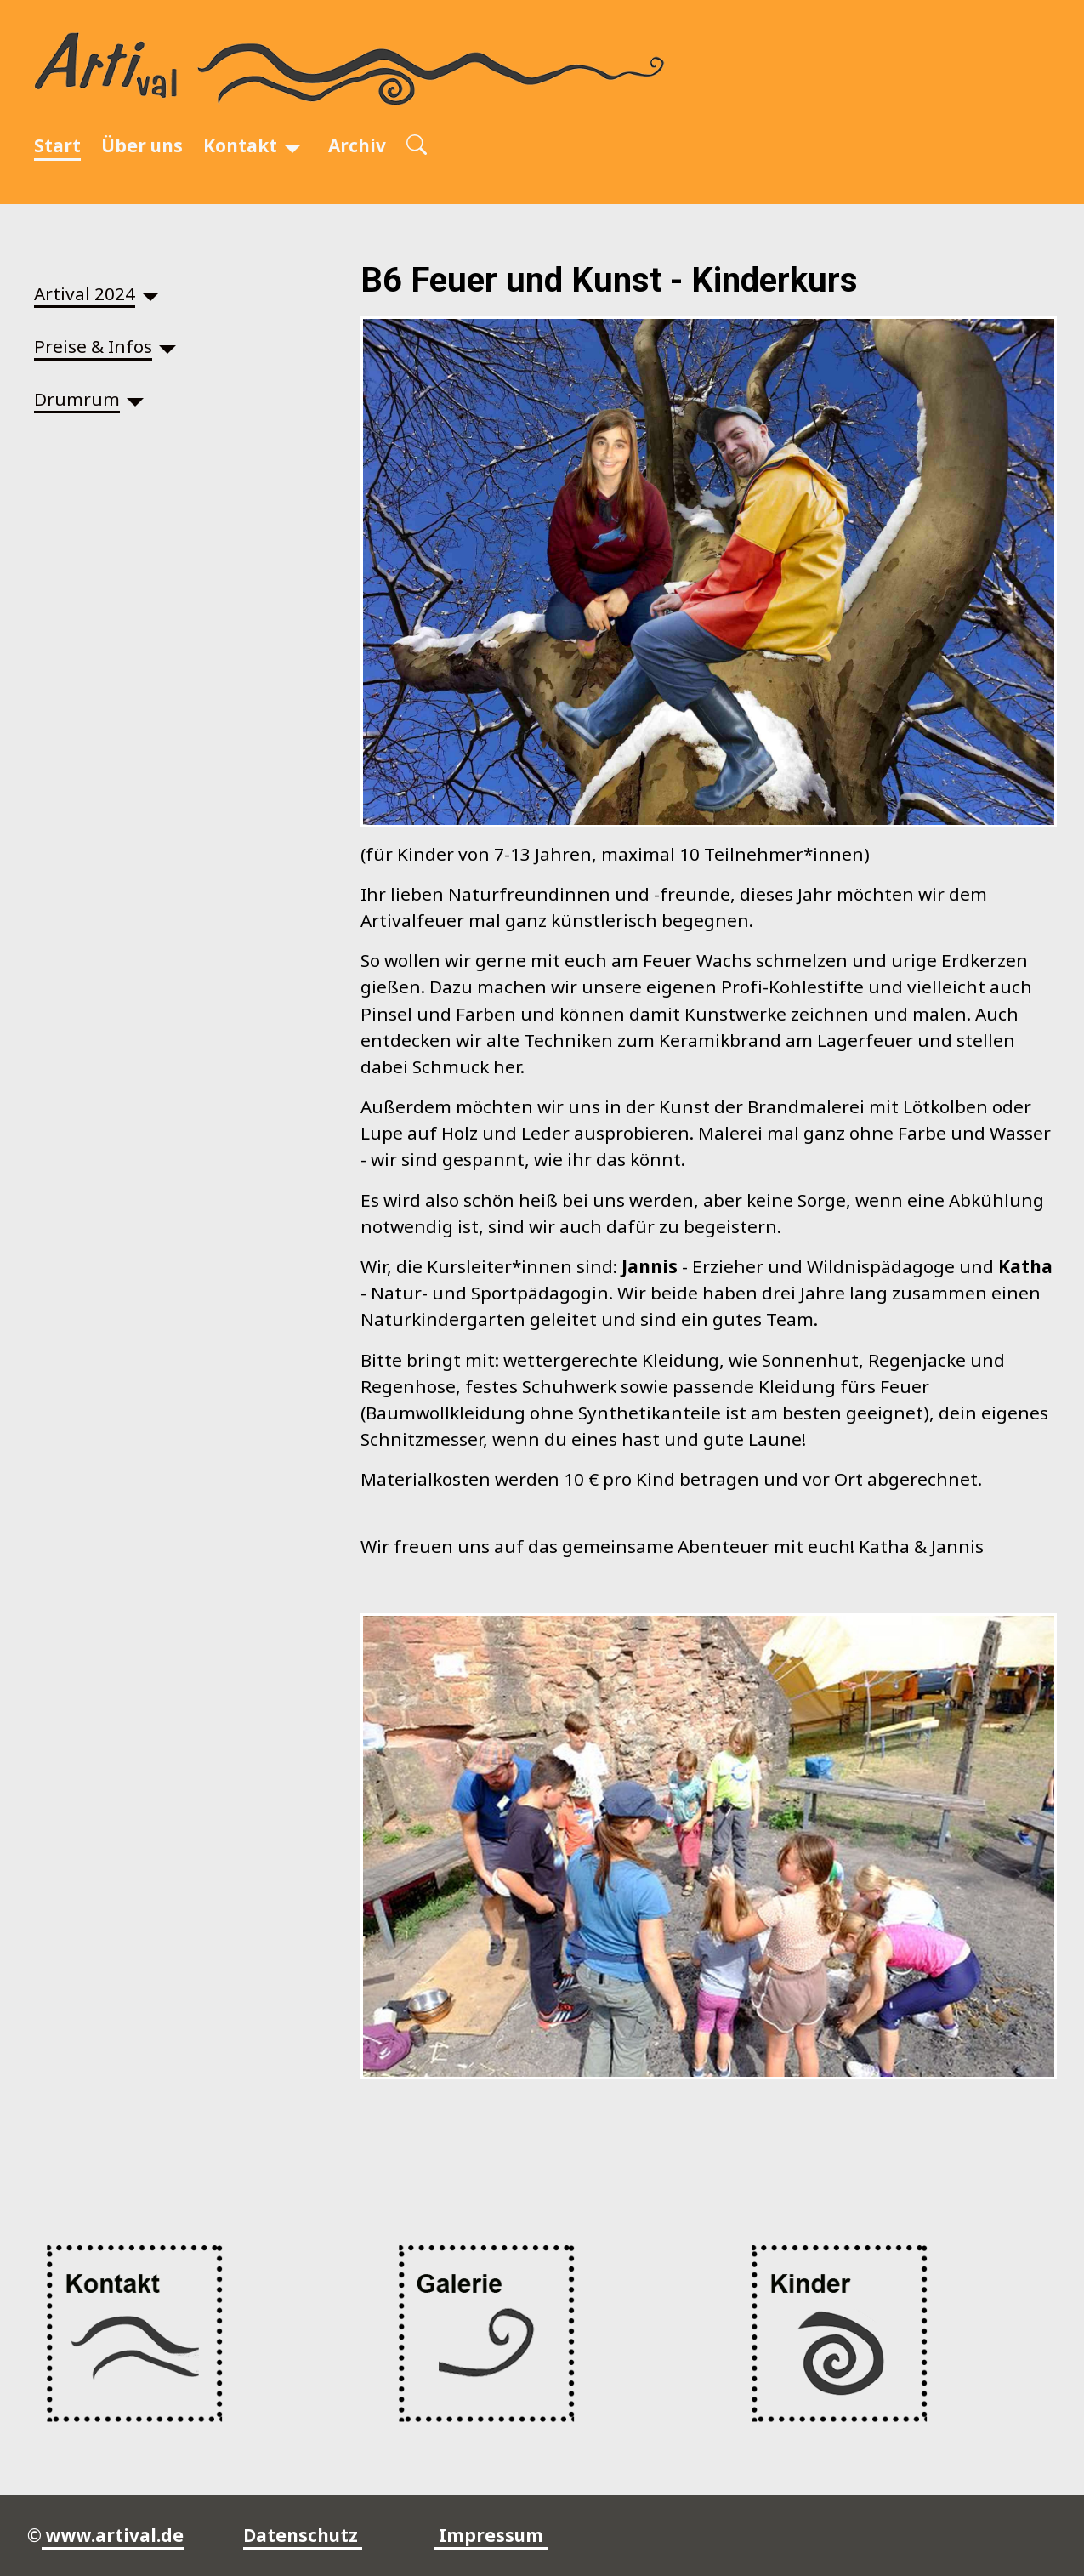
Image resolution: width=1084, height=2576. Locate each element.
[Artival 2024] (150, 293)
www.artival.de (113, 2535)
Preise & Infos (93, 346)
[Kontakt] (292, 145)
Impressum (491, 2535)
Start (57, 145)
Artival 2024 (84, 293)
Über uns (142, 145)
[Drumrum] (135, 399)
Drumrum (77, 399)
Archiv (357, 145)
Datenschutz (302, 2535)
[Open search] (417, 146)
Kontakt (240, 145)
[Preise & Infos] (167, 346)
